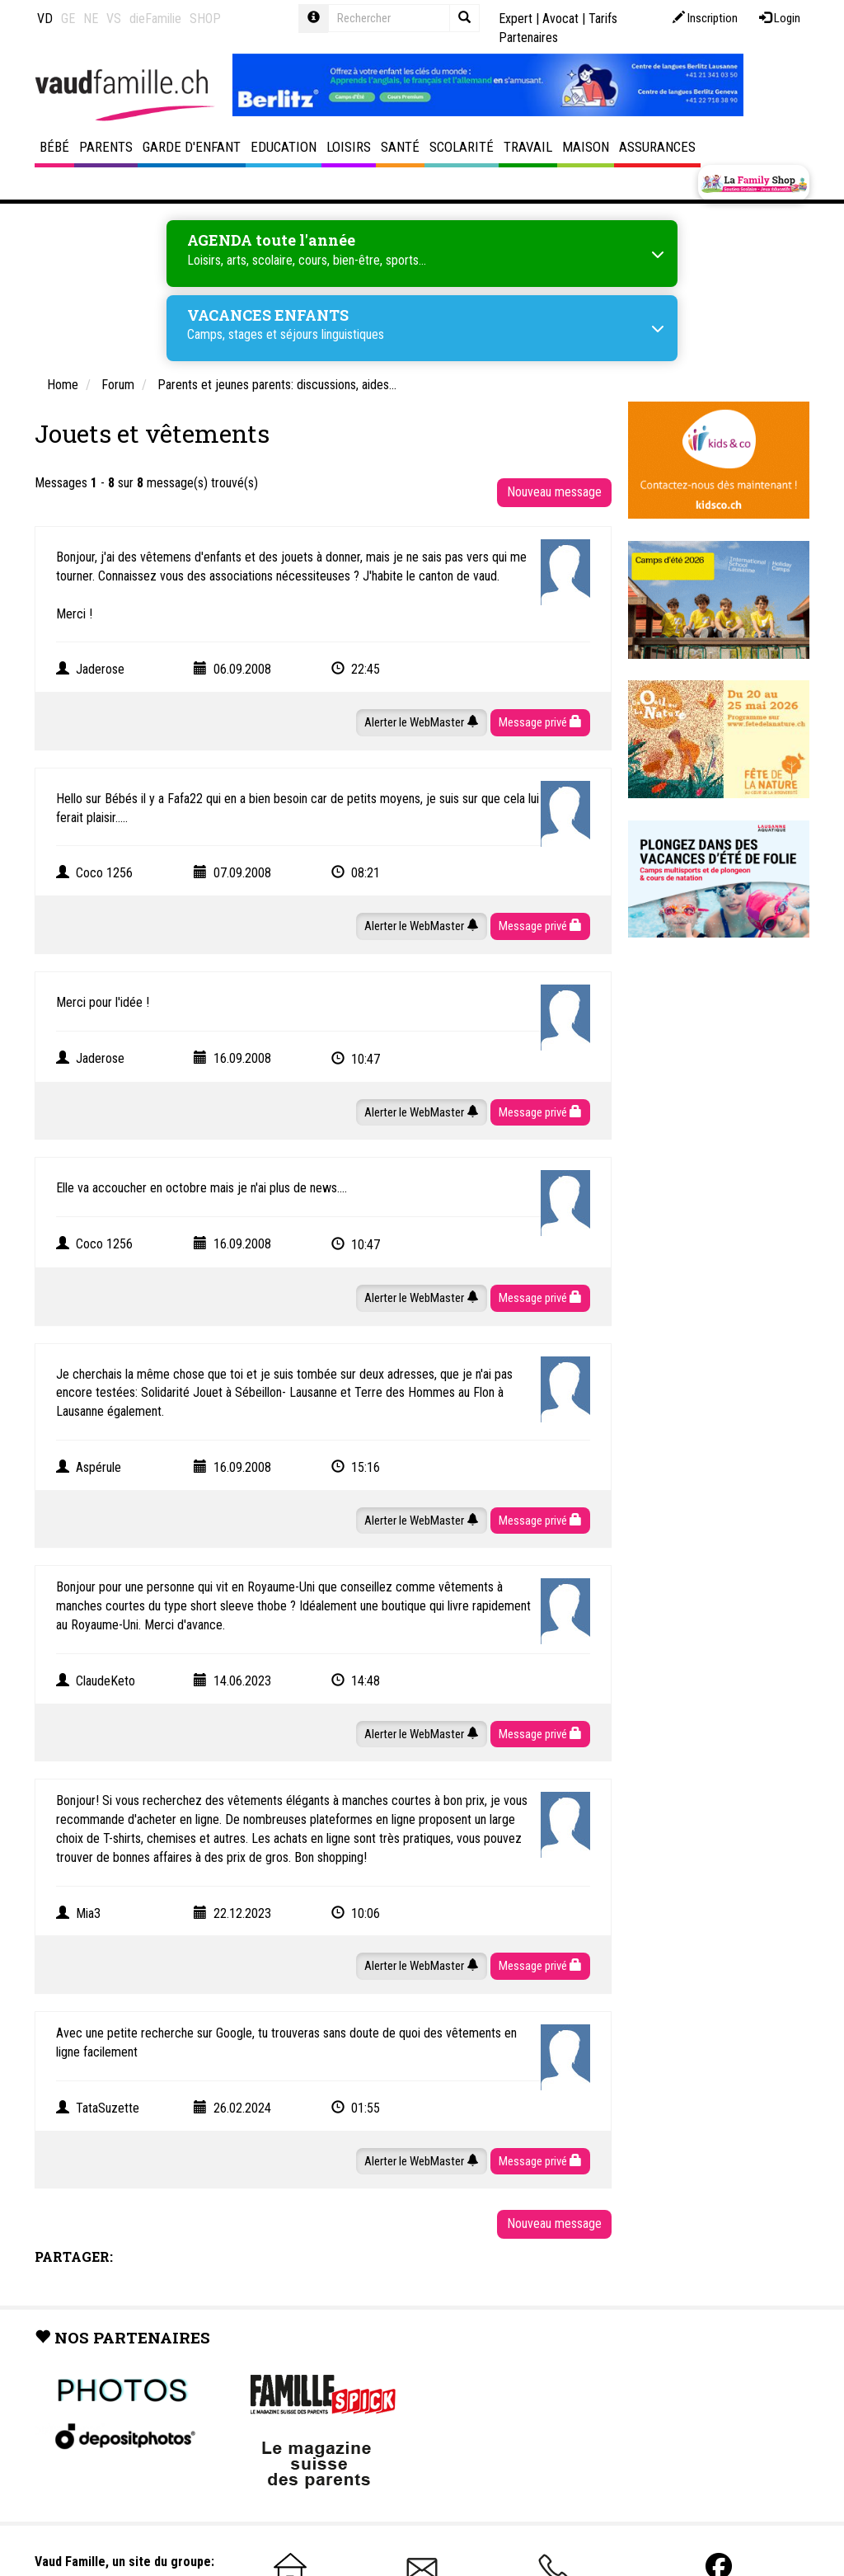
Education (283, 147)
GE (68, 18)
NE (90, 18)
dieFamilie (155, 18)
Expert (515, 18)
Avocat (560, 18)
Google (234, 2033)
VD (45, 18)
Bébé (54, 147)
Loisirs (348, 147)
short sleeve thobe (238, 1606)
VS (113, 18)
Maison (585, 147)
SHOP (205, 18)
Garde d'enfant (192, 147)
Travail (528, 147)
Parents (106, 147)
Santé (400, 147)
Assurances (657, 147)
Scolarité (461, 147)
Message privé (540, 722)
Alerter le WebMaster (421, 722)
